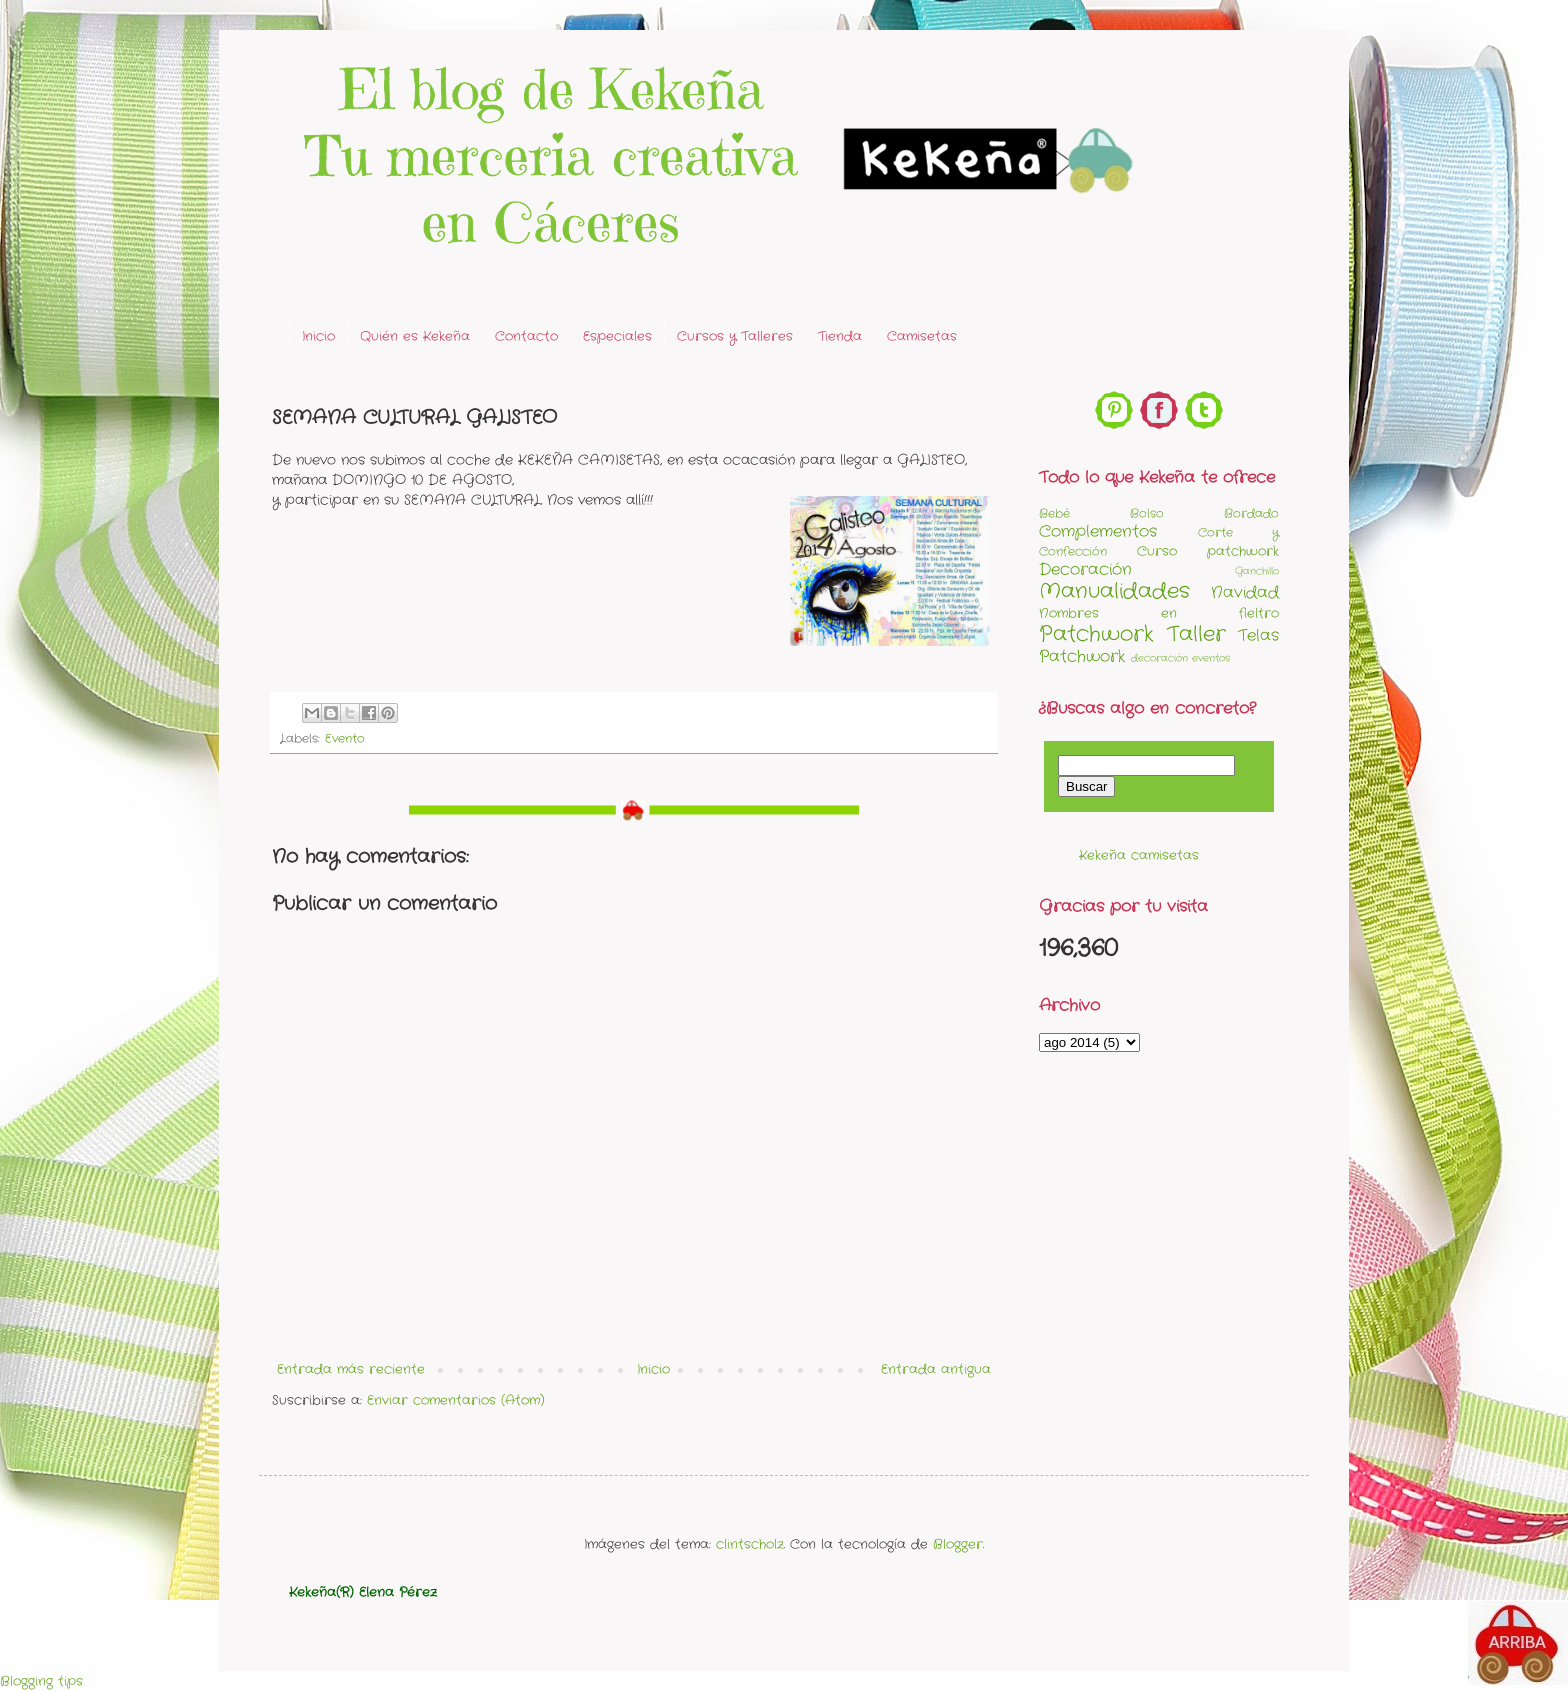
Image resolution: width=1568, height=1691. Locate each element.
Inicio (318, 336)
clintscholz (750, 1544)
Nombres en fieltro (1159, 613)
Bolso (1147, 514)
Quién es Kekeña (415, 336)
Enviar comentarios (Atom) (456, 1400)
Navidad (1245, 593)
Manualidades (1114, 591)
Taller (1196, 634)
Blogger (958, 1544)
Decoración (1085, 570)
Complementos (1098, 532)
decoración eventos (1180, 658)
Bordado (1251, 514)
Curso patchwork (1208, 551)
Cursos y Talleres (735, 336)
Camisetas (922, 336)
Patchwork (1096, 634)
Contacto (526, 336)
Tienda (840, 336)
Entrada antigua (936, 1369)
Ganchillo (1257, 571)
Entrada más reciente (351, 1369)
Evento (345, 739)
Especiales (617, 336)
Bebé (1054, 514)
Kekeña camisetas (1139, 855)
